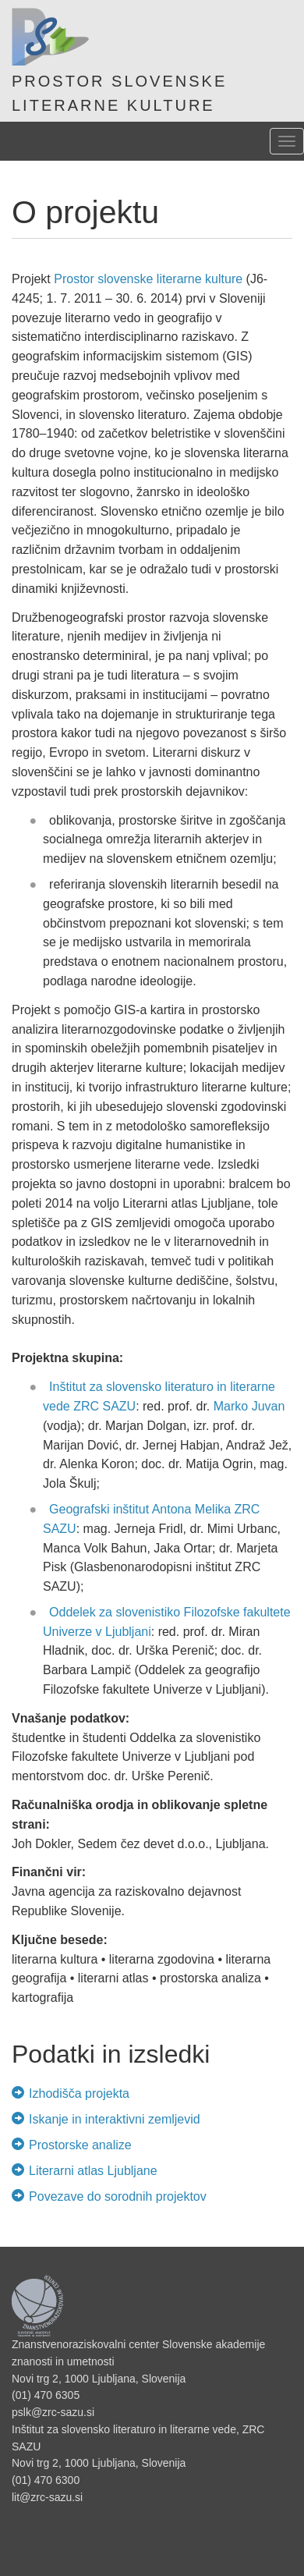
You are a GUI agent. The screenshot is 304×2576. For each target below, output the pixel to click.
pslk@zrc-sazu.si (53, 2412)
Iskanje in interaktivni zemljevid (110, 2119)
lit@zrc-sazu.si (47, 2497)
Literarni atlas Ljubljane (88, 2170)
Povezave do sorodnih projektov (113, 2196)
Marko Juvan (249, 1406)
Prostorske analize (75, 2145)
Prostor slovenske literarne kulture (148, 279)
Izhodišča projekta (74, 2093)
